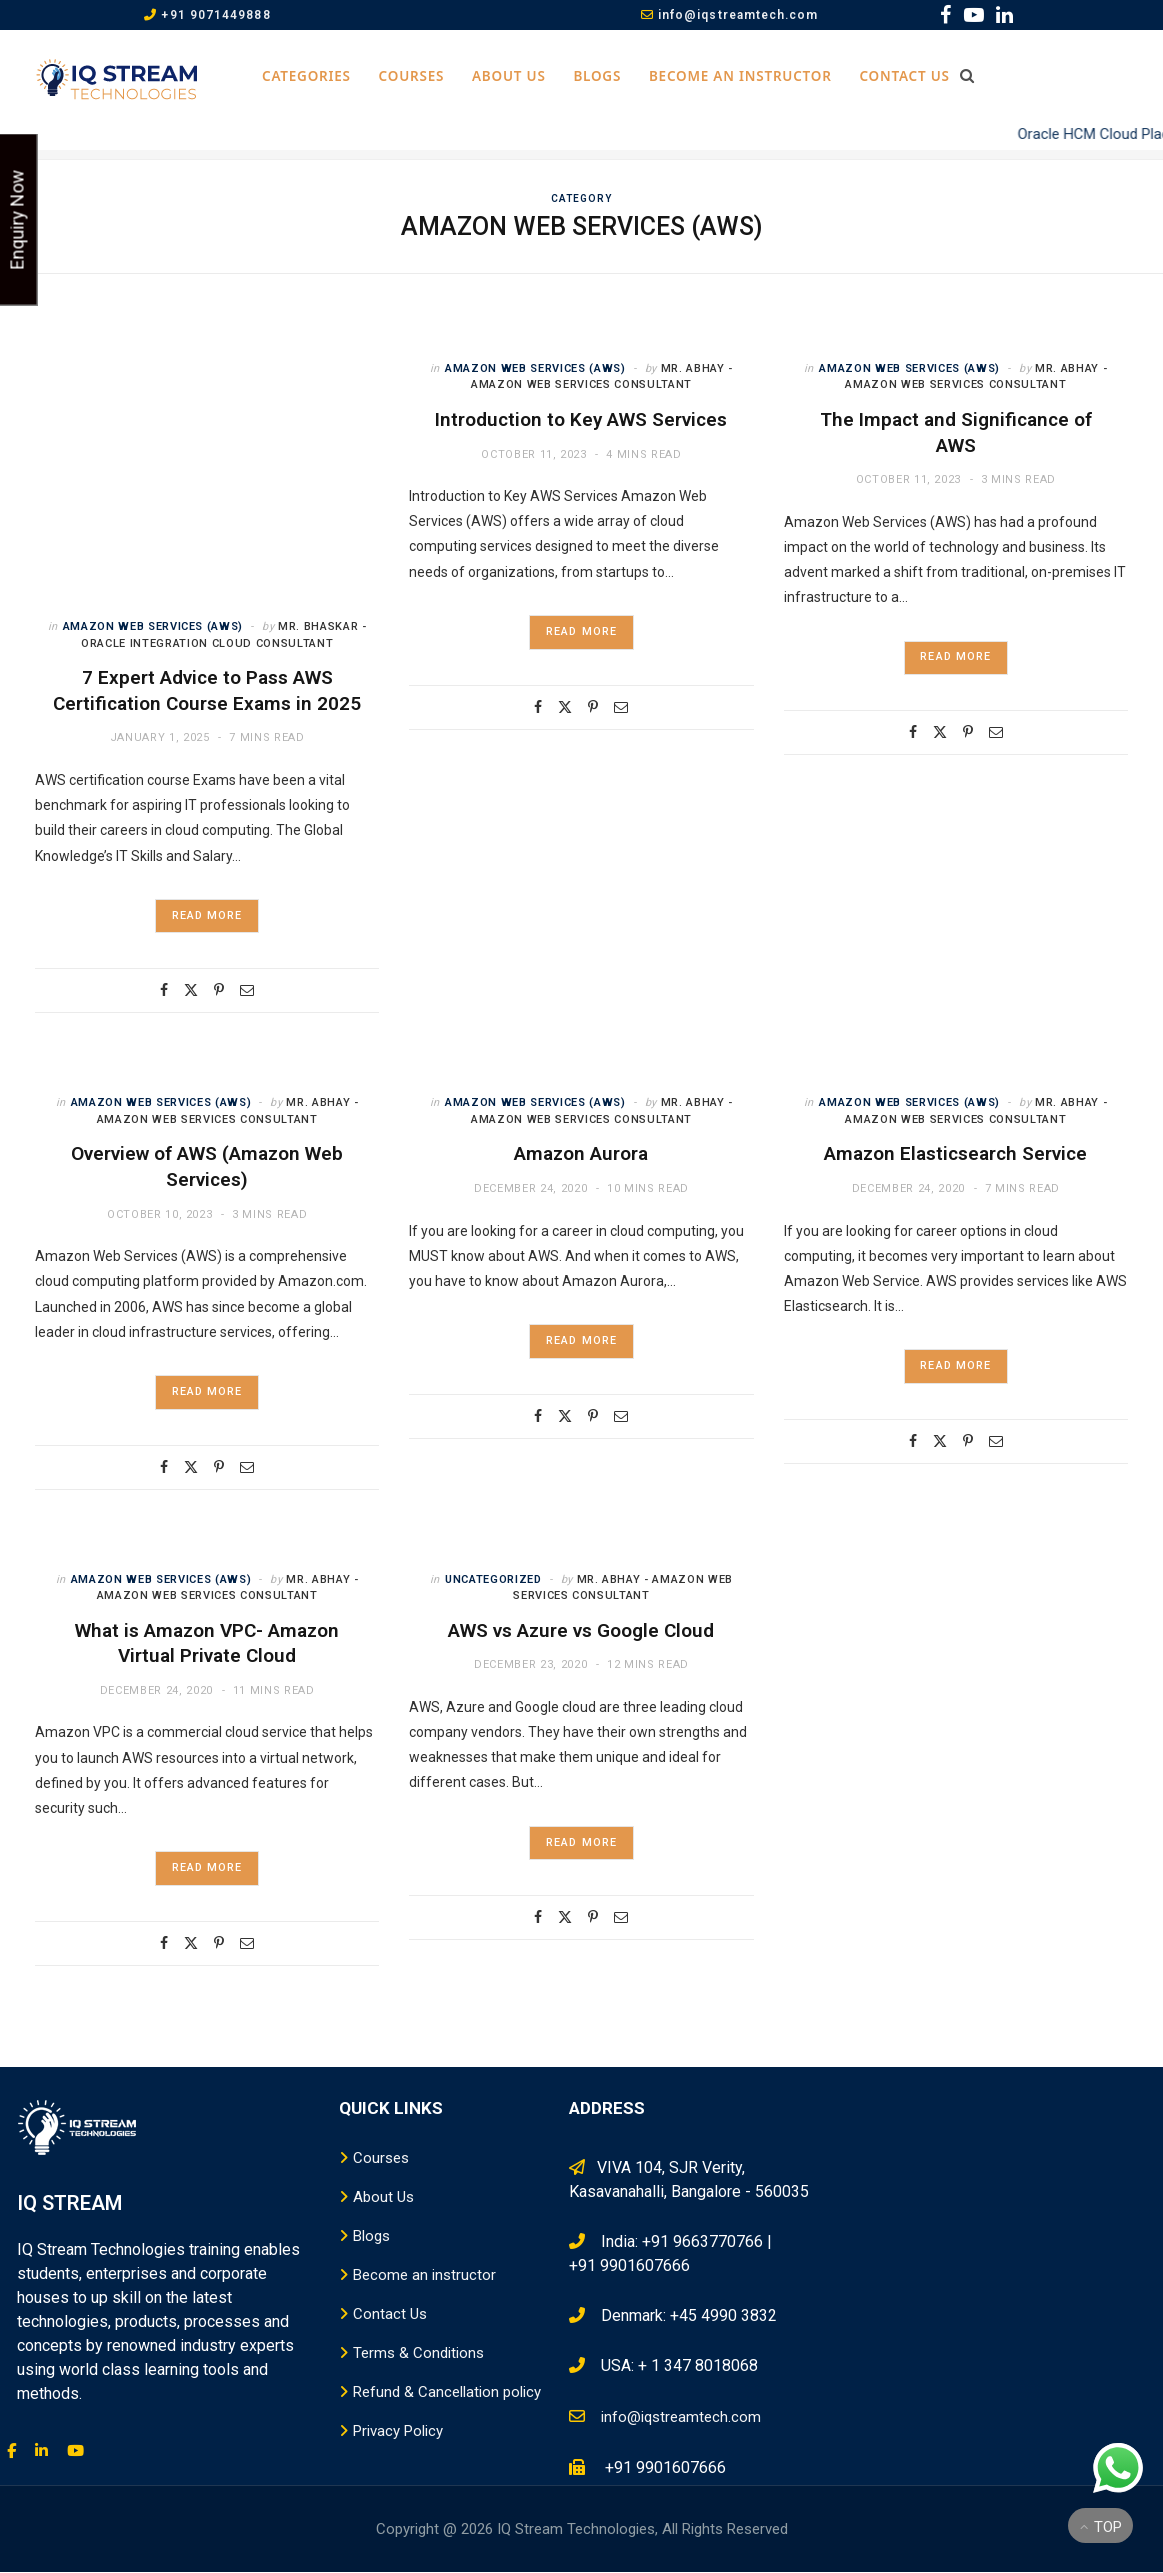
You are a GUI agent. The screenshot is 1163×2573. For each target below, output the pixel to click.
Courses (412, 76)
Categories (306, 76)
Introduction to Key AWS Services (581, 419)
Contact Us (904, 76)
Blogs (597, 76)
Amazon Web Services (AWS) (153, 626)
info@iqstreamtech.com (730, 15)
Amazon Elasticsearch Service (955, 1154)
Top (1101, 2527)
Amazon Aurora (581, 1154)
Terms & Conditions (418, 2354)
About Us (509, 76)
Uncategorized (493, 1579)
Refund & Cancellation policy (447, 2393)
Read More (207, 916)
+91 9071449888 (207, 15)
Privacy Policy (398, 2432)
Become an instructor (740, 76)
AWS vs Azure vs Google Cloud (581, 1630)
